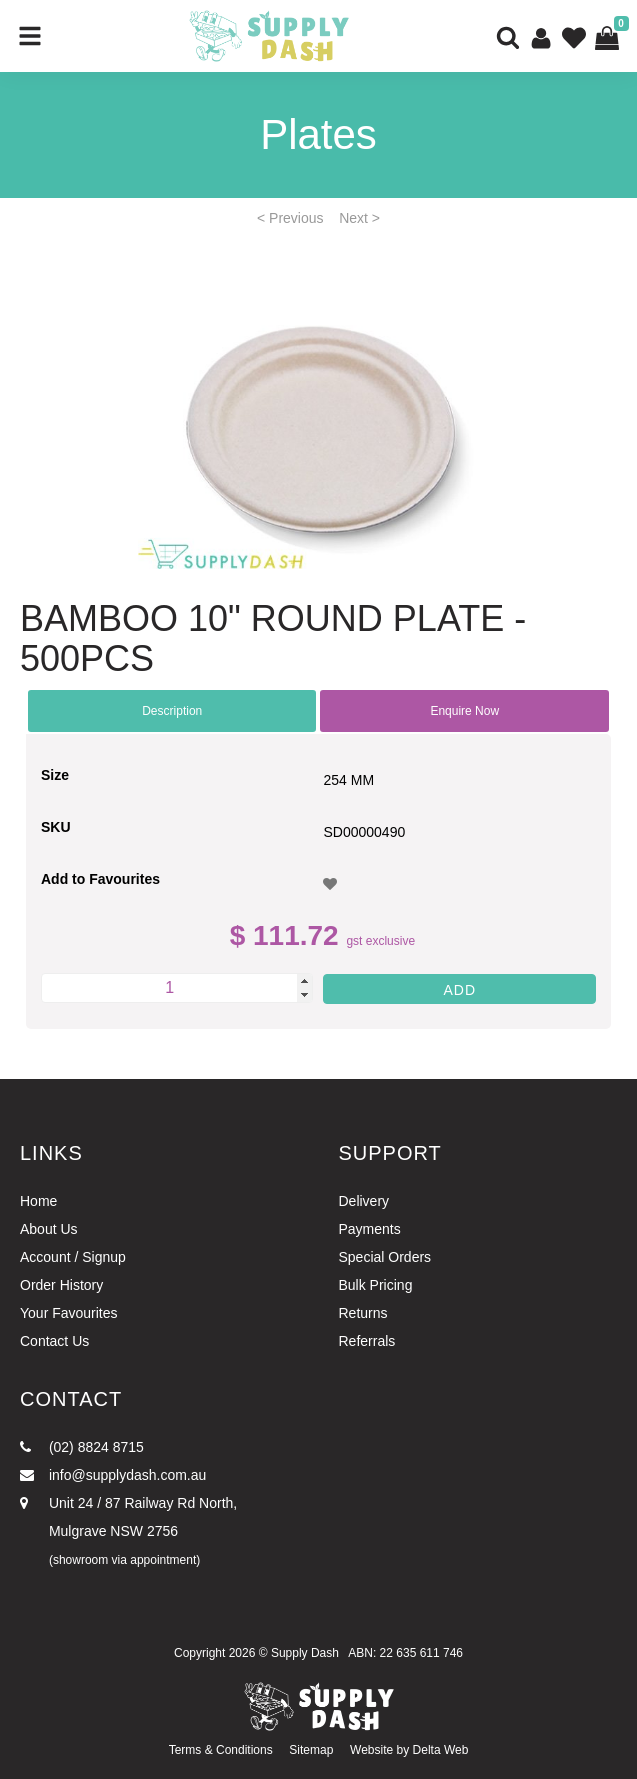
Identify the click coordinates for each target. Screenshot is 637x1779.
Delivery (364, 1201)
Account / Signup (73, 1257)
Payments (370, 1229)
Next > (359, 218)
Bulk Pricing (376, 1285)
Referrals (367, 1341)
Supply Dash (305, 1653)
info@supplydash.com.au (113, 1475)
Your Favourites (69, 1313)
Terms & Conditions (221, 1750)
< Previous (290, 218)
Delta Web (441, 1750)
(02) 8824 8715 (82, 1447)
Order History (61, 1285)
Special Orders (385, 1257)
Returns (363, 1313)
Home (38, 1201)
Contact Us (54, 1341)
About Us (49, 1229)
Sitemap (311, 1750)
